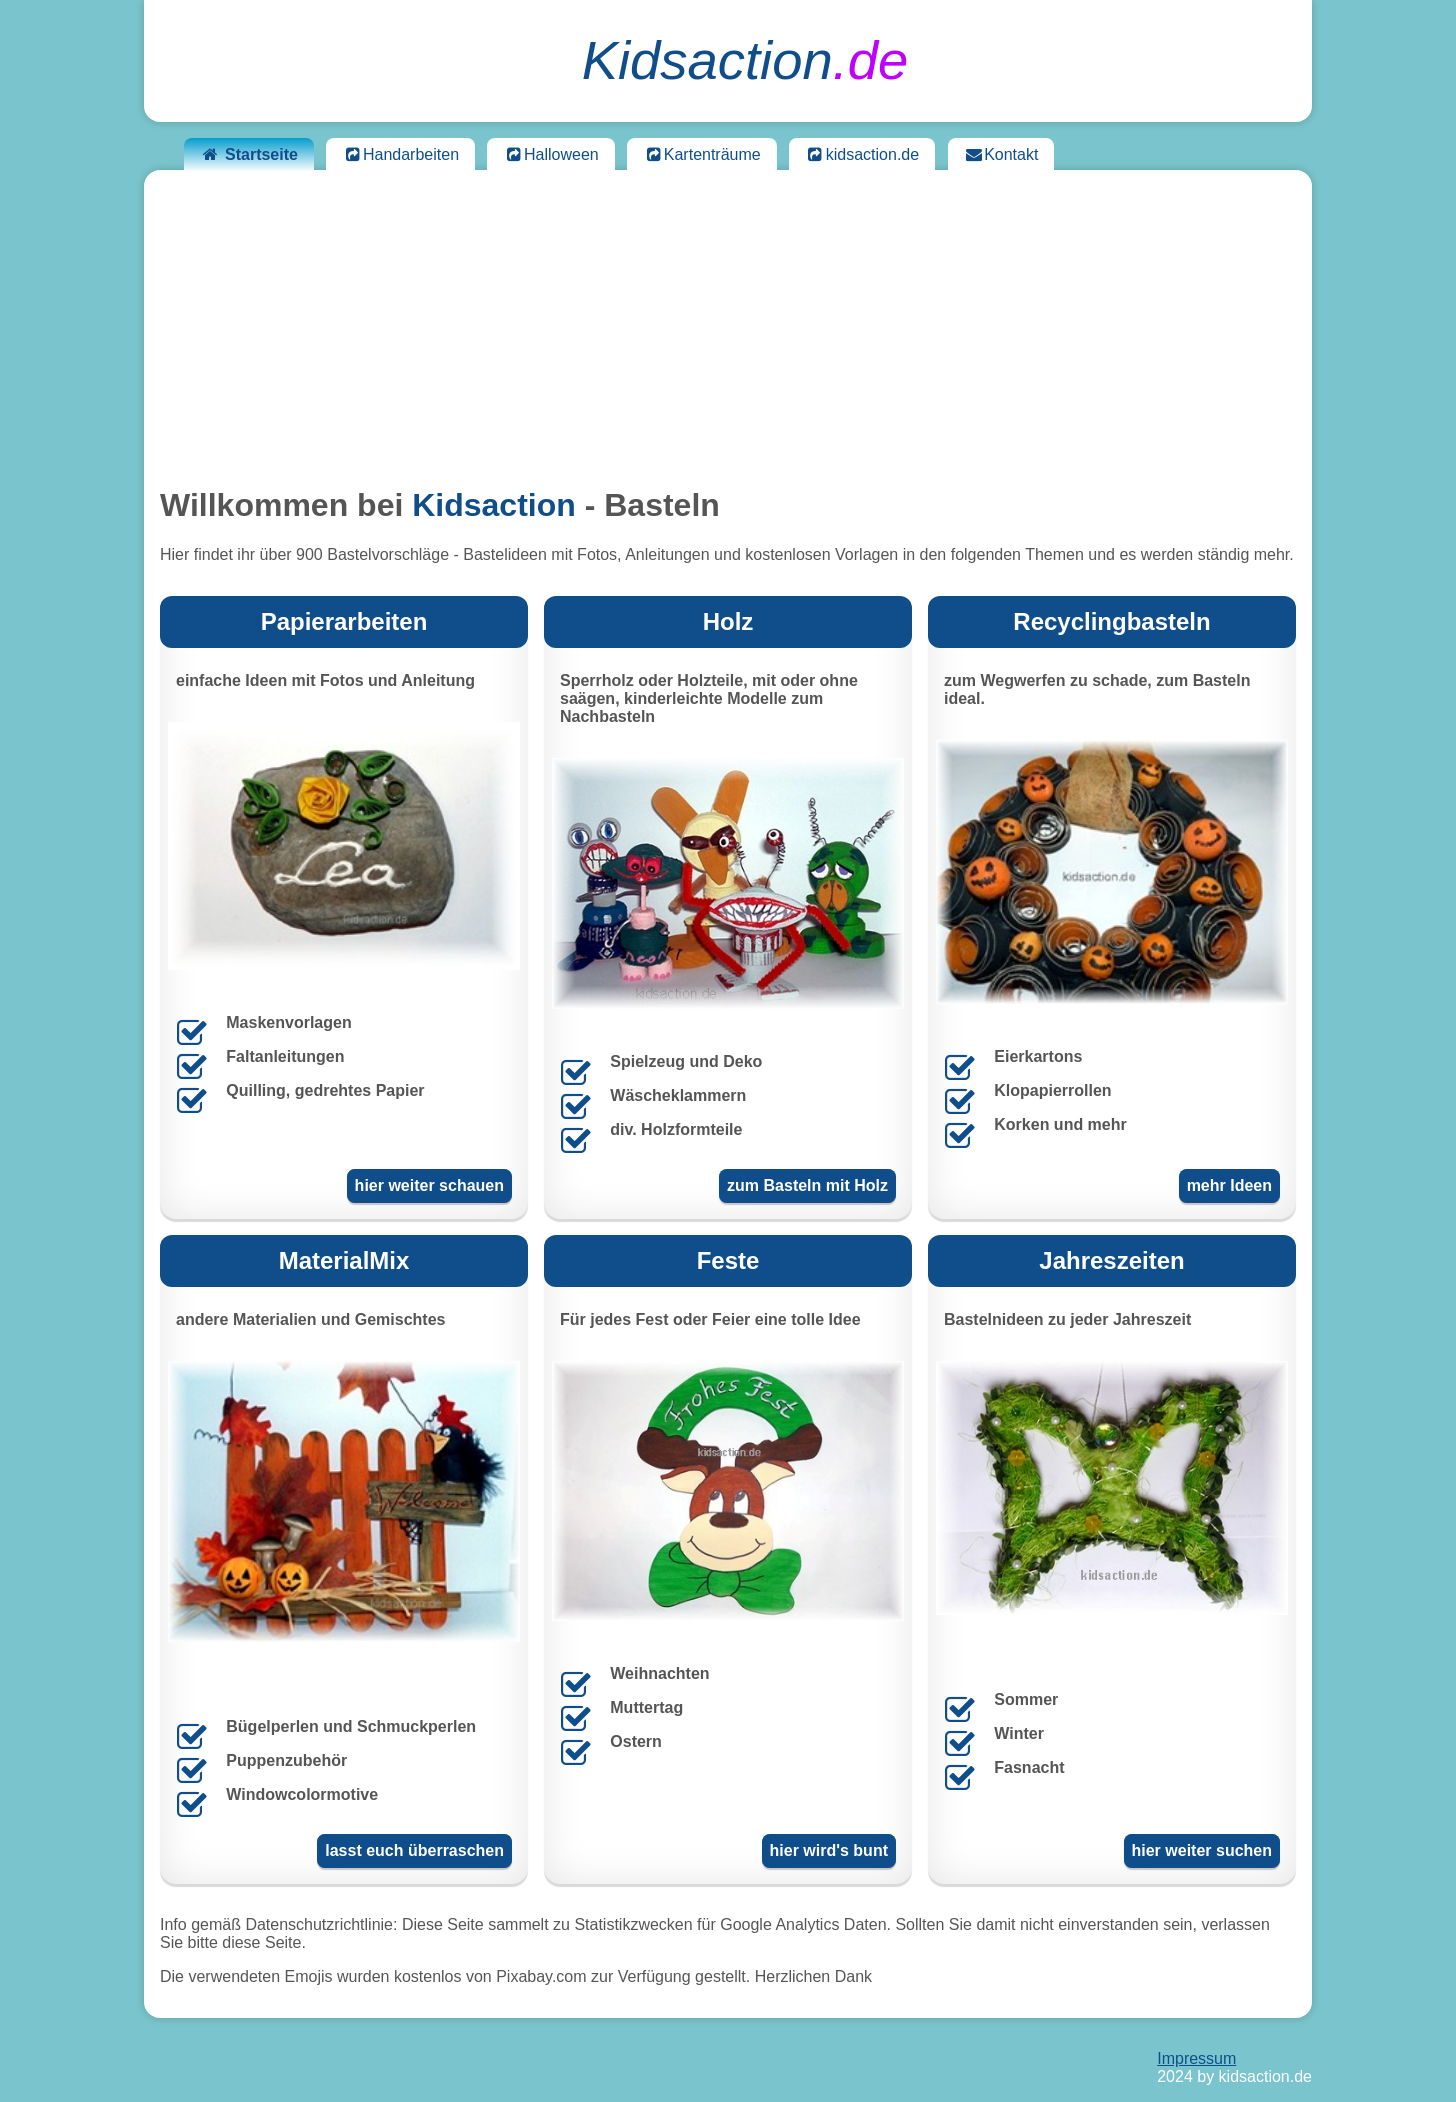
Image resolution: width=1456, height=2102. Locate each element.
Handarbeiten (400, 154)
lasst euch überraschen (414, 1850)
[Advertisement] (728, 326)
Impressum (1196, 2058)
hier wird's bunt (829, 1850)
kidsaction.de (862, 154)
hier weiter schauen (429, 1185)
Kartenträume (702, 154)
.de (745, 60)
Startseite (249, 154)
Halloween (550, 154)
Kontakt (1001, 154)
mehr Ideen (1229, 1185)
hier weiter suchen (1202, 1850)
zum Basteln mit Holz (807, 1185)
